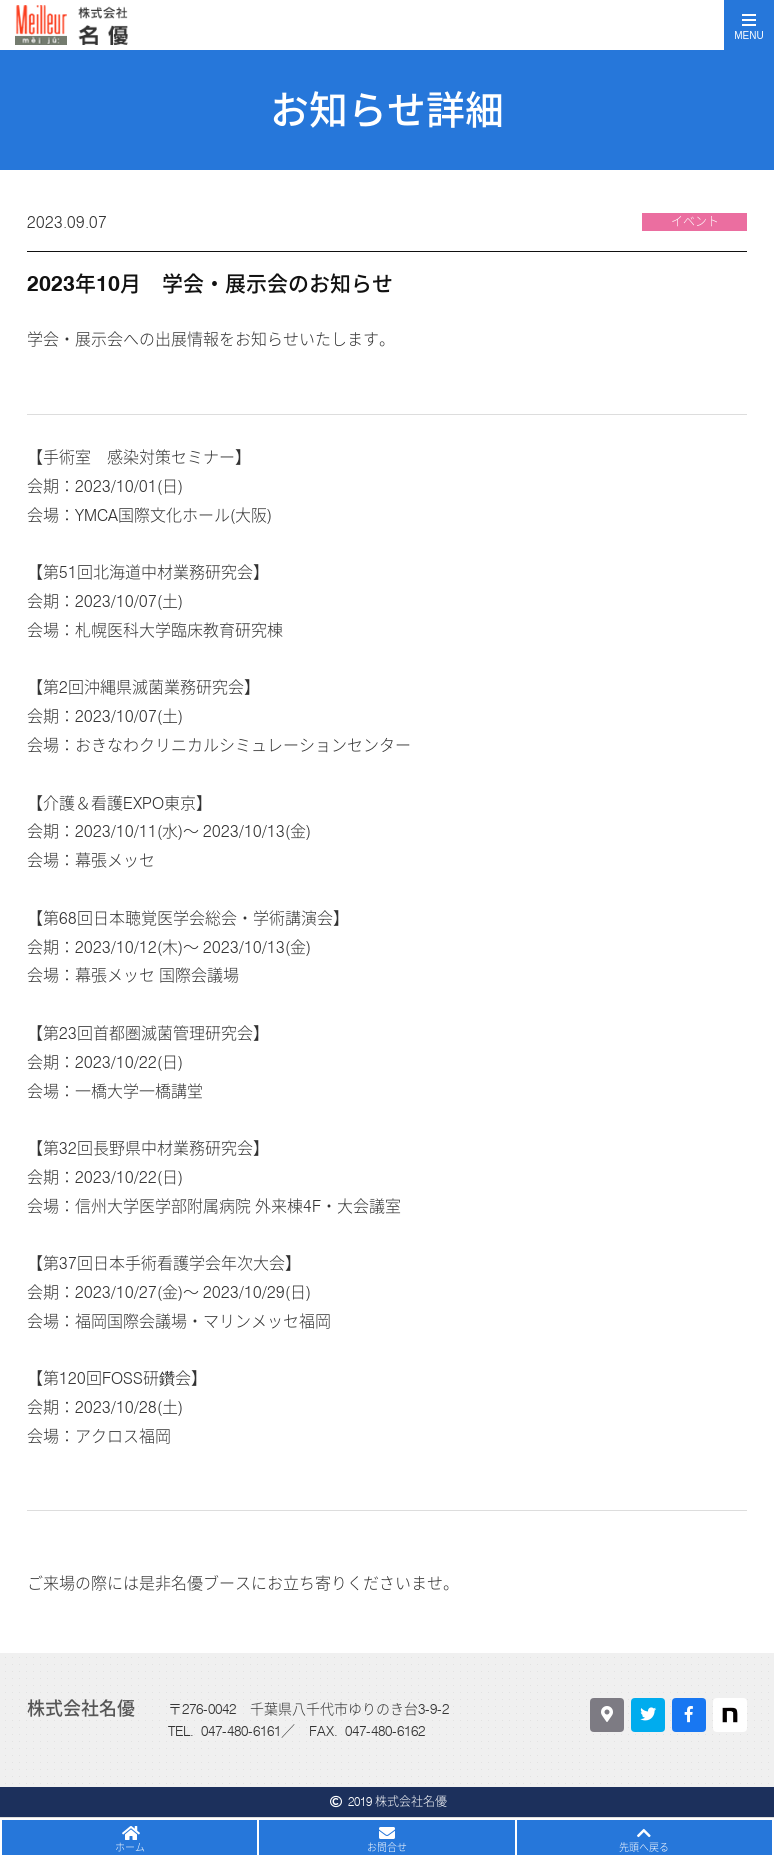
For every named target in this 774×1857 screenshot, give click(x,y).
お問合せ (387, 1847)
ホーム (130, 1847)
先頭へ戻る (644, 1847)
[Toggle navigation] (749, 25)
